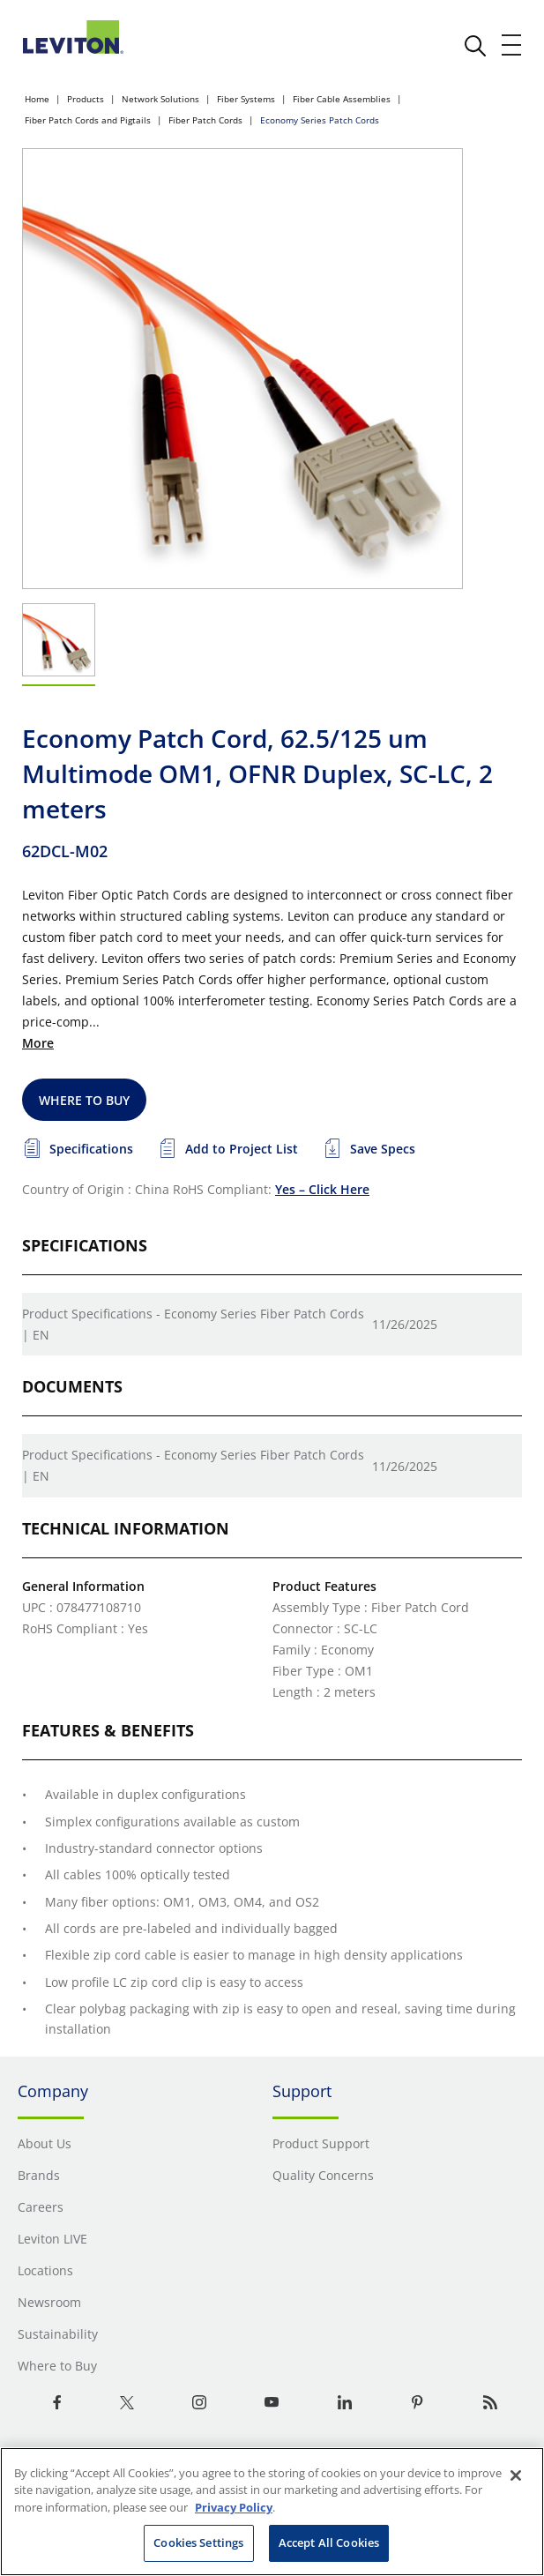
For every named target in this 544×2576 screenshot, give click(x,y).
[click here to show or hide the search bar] (475, 45)
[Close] (515, 2475)
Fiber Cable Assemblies (342, 99)
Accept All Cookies (329, 2542)
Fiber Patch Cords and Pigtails (88, 120)
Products (85, 99)
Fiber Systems (246, 99)
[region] (272, 2511)
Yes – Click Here (322, 1189)
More (38, 1042)
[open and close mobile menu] (512, 45)
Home (37, 99)
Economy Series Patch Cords (319, 120)
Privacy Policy (233, 2507)
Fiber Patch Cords (205, 120)
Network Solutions (160, 99)
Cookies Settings (198, 2542)
